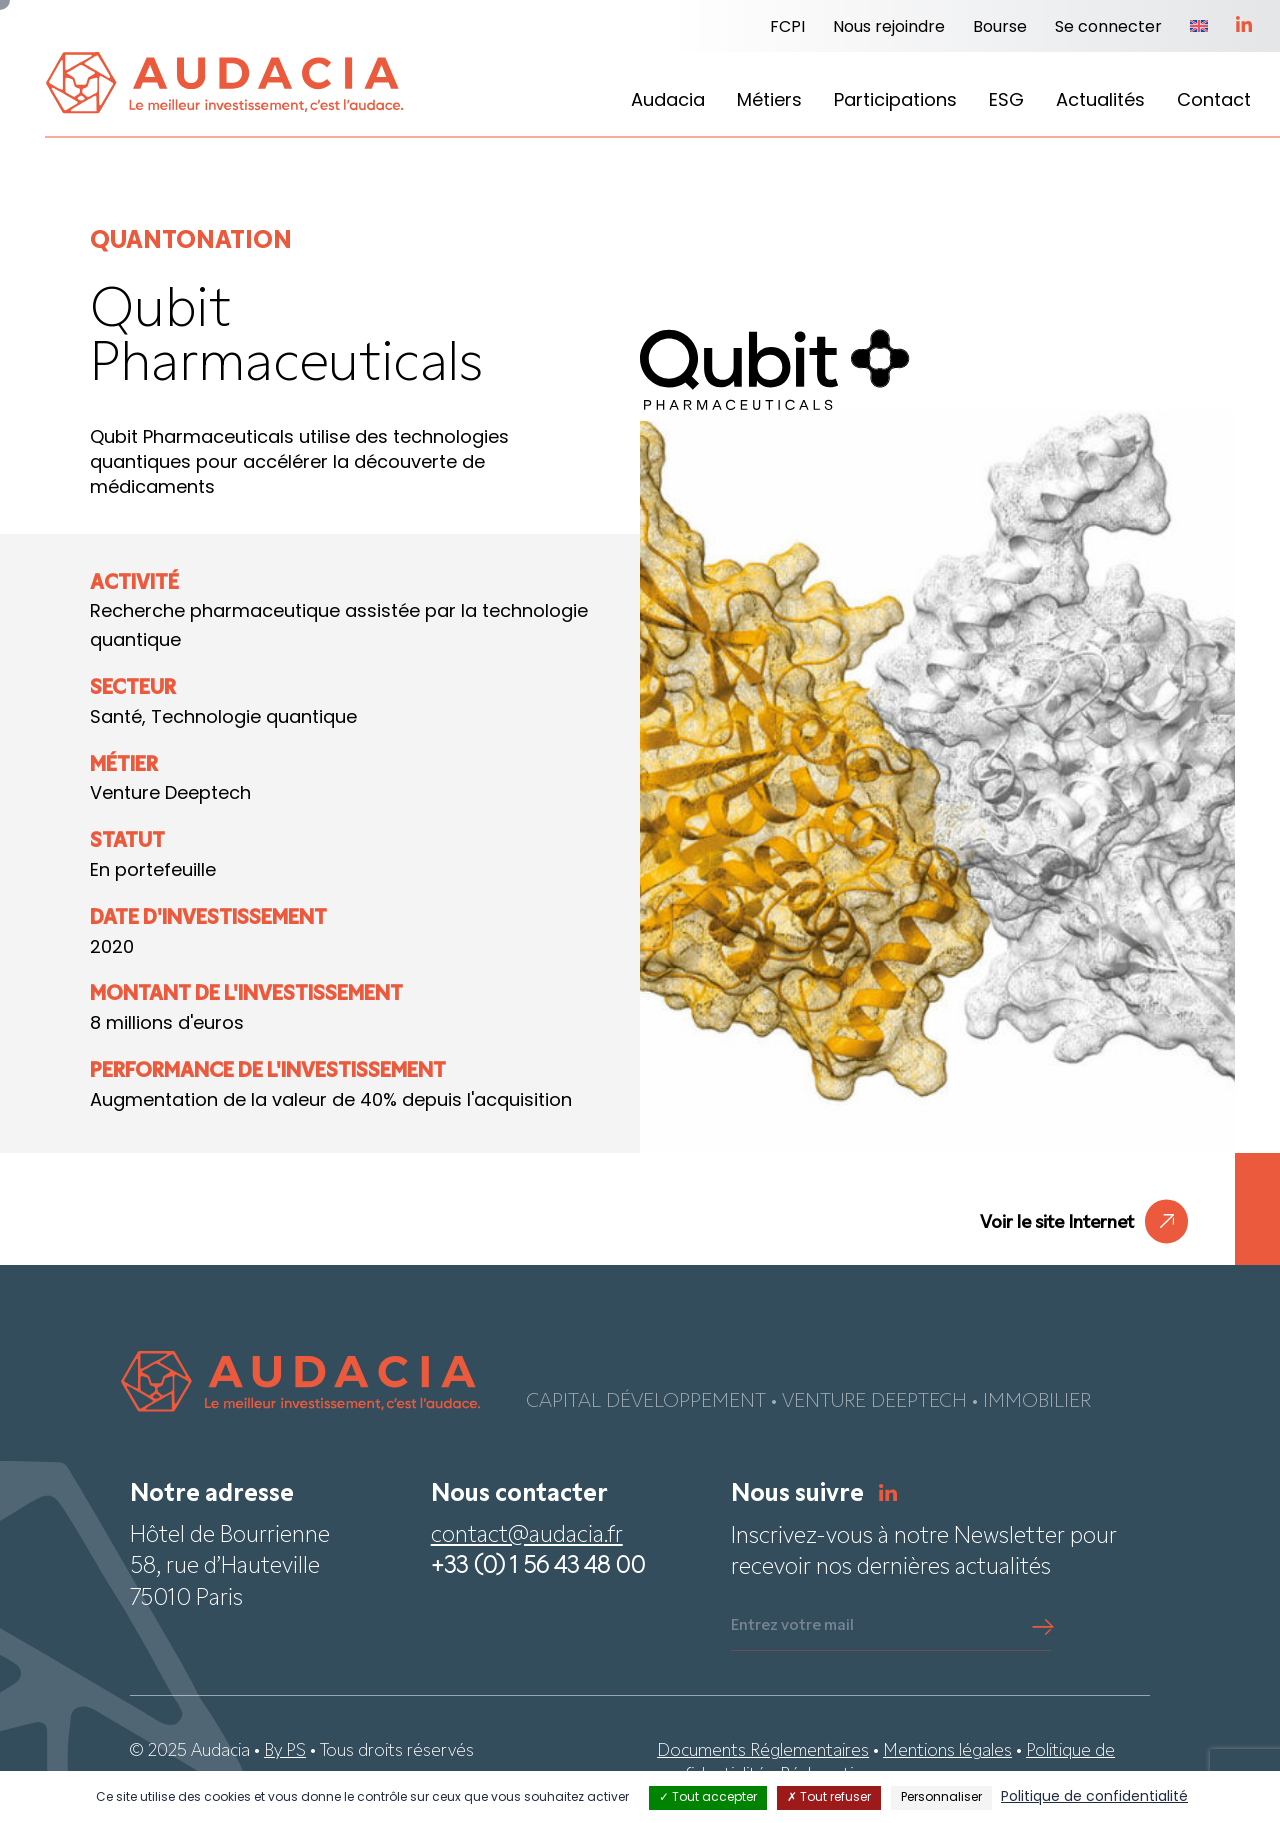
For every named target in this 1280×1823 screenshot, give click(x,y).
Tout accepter (708, 1798)
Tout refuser (829, 1798)
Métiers (769, 101)
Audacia (668, 101)
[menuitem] (1199, 28)
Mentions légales (947, 1751)
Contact (1214, 101)
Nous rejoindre (889, 28)
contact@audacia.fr (527, 1536)
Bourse (1000, 28)
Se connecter (1108, 28)
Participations (895, 101)
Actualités (1100, 101)
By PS (285, 1751)
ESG (1006, 101)
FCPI (787, 28)
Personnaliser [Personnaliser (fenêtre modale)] (941, 1798)
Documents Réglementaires (763, 1751)
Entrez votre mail (792, 1626)
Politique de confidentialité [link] (1094, 1797)
